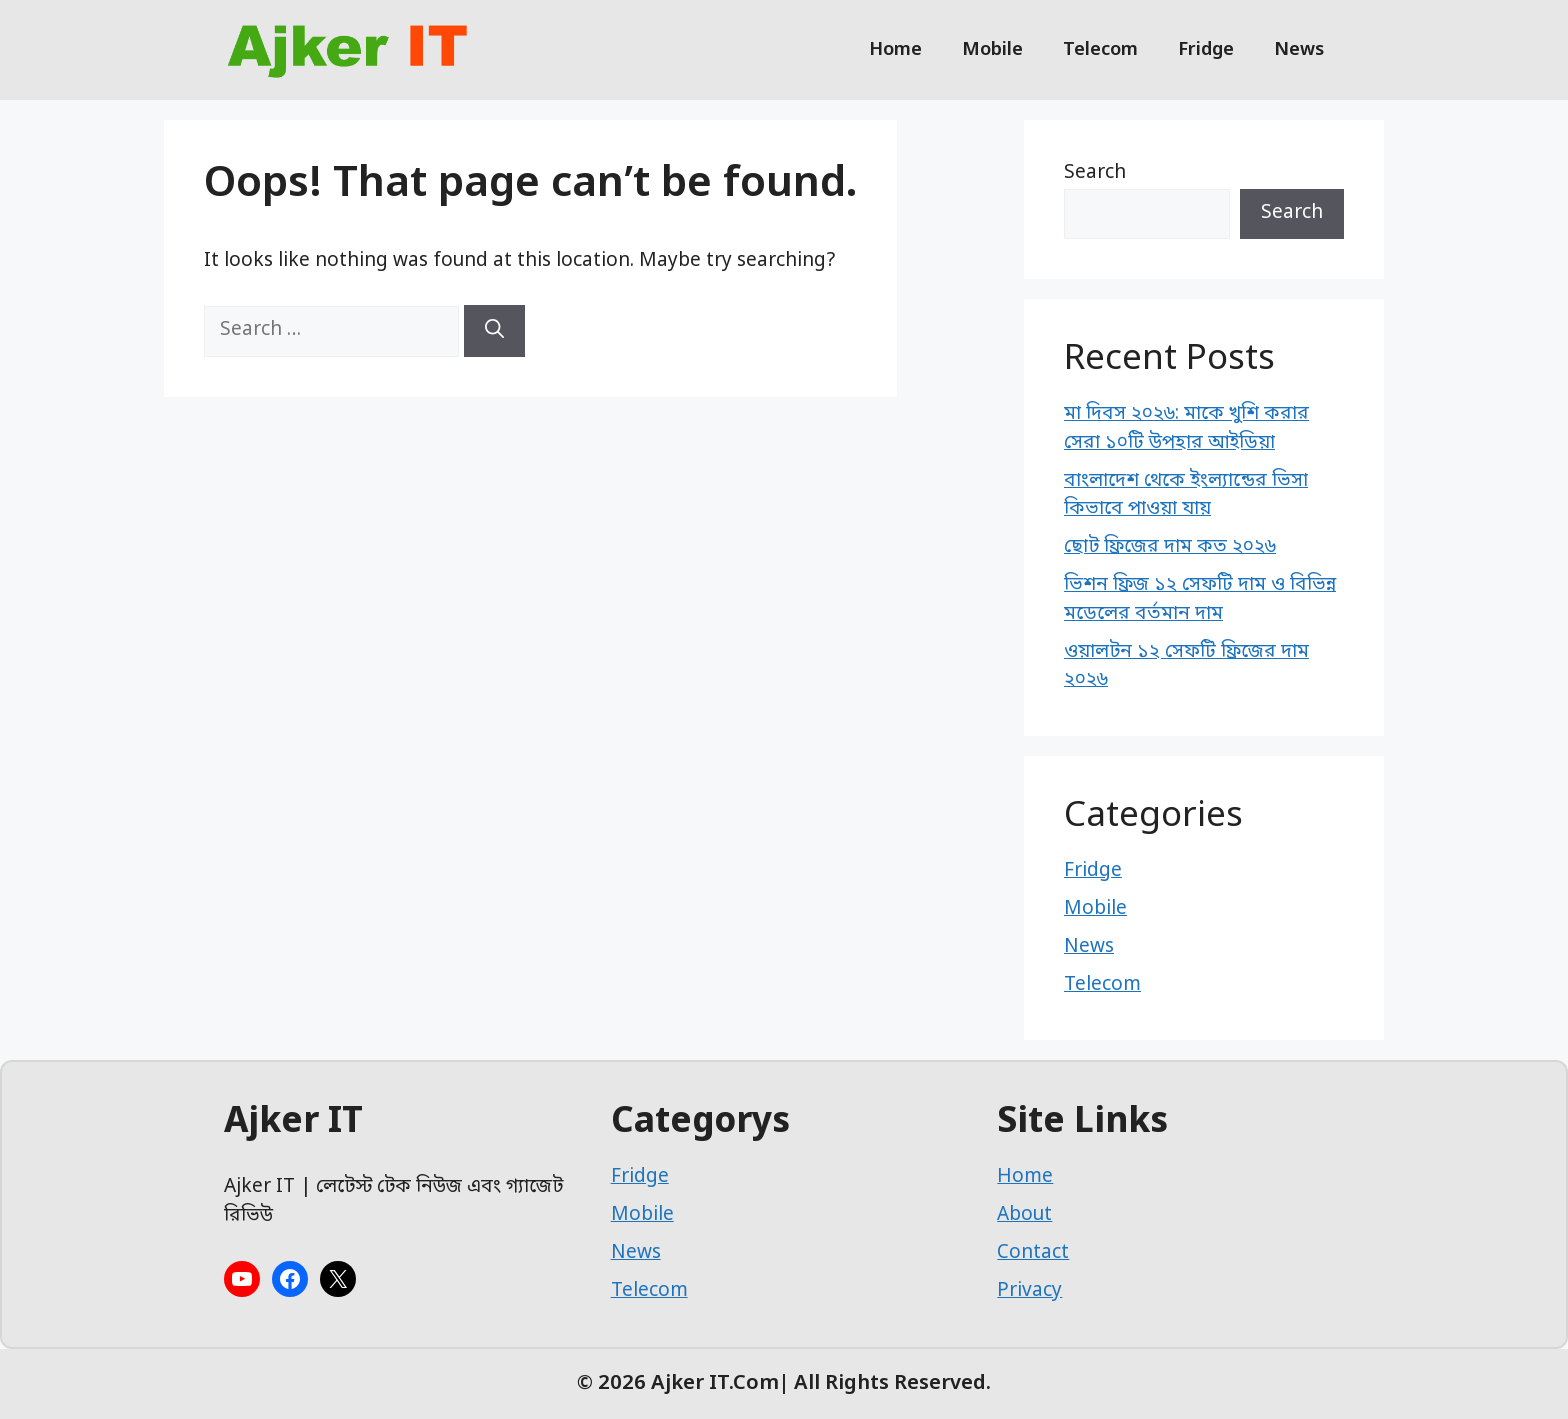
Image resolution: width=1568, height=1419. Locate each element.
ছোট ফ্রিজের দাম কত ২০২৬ (1170, 547)
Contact (1033, 1253)
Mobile (992, 50)
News (1299, 50)
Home (895, 50)
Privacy (1029, 1291)
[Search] (494, 331)
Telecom (1100, 50)
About (1024, 1215)
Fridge (1206, 50)
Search (1095, 173)
